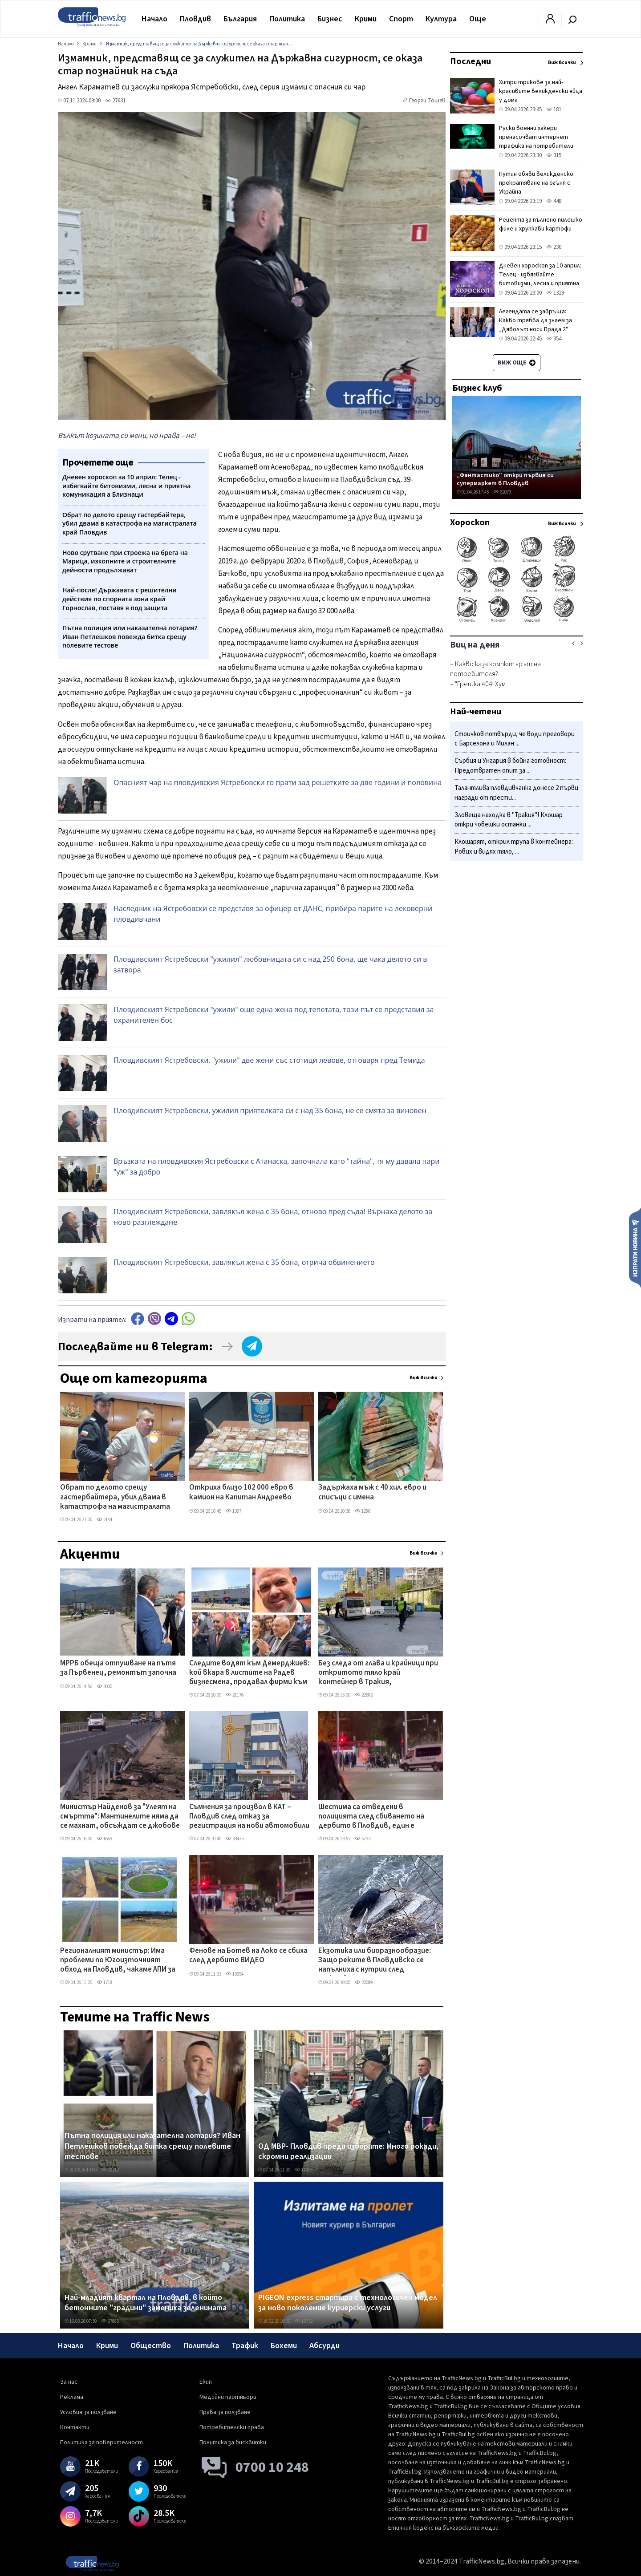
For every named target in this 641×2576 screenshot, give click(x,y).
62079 (502, 492)
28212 (110, 2170)
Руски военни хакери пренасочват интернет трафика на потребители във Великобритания (536, 141)
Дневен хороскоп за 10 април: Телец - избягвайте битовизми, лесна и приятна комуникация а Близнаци (540, 279)
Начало (154, 18)
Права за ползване (225, 2412)
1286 (362, 1511)
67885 (110, 2321)
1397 (233, 1511)
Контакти (74, 2427)
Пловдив (195, 18)
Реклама (71, 2397)
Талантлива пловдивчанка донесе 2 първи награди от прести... (516, 792)
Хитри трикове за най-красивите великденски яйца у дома (540, 91)
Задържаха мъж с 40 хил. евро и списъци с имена (372, 1492)
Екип (205, 2382)
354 (553, 339)
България (240, 18)
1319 (555, 293)
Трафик (244, 2345)
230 (553, 247)
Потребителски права (231, 2427)
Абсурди (324, 2345)
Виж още (517, 362)
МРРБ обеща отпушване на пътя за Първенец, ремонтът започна (118, 1668)
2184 (104, 1519)
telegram (171, 1318)
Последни (470, 61)
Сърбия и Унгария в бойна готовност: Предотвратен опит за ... (510, 765)
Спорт (401, 18)
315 (553, 155)
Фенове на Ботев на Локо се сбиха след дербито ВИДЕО (248, 1955)
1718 (104, 1982)
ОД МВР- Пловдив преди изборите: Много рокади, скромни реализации (348, 2151)
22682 (364, 1695)
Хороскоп (470, 522)
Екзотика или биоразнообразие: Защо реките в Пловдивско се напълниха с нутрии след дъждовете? (374, 1961)
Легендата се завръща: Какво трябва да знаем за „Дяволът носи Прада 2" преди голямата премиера (536, 325)
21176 (234, 1695)
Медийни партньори (227, 2397)
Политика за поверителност (101, 2442)
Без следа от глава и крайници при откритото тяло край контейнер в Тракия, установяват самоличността (378, 1673)
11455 (303, 2170)
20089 (364, 1982)
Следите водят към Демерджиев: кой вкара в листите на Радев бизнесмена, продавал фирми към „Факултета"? (249, 1673)
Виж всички (424, 1377)
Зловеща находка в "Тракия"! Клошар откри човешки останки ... (508, 820)
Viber (154, 1318)
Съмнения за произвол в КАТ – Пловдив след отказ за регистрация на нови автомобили (249, 1816)
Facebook (137, 1318)
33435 (234, 1838)
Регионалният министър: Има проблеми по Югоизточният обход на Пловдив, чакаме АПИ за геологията (117, 1961)
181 (553, 109)
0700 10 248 (272, 2467)
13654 (234, 1974)
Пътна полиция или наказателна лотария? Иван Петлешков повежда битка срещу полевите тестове (152, 2146)
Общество (150, 2345)
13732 (303, 2321)
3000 (104, 1686)
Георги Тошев (427, 101)
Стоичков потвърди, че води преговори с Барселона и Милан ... (514, 739)
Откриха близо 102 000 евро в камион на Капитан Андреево (241, 1492)
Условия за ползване (88, 2412)
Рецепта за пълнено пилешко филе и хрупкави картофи (540, 224)
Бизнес (329, 18)
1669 (104, 1838)
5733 (362, 1838)
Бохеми (284, 2345)
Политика (287, 18)
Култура (441, 18)
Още (477, 18)
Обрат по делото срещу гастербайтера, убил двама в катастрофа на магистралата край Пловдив (115, 1497)
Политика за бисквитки (232, 2442)
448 (553, 201)
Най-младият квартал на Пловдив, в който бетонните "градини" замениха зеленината (146, 2302)
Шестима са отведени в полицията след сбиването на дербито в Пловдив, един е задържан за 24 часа (371, 1817)
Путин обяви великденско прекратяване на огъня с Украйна (536, 183)
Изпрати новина (635, 1247)
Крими (366, 18)
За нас (68, 2382)
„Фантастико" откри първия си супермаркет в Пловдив (505, 479)
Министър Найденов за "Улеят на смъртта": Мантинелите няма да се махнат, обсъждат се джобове (120, 1816)
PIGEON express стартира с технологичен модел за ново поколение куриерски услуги (347, 2302)
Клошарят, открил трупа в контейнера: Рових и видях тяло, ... (513, 846)
